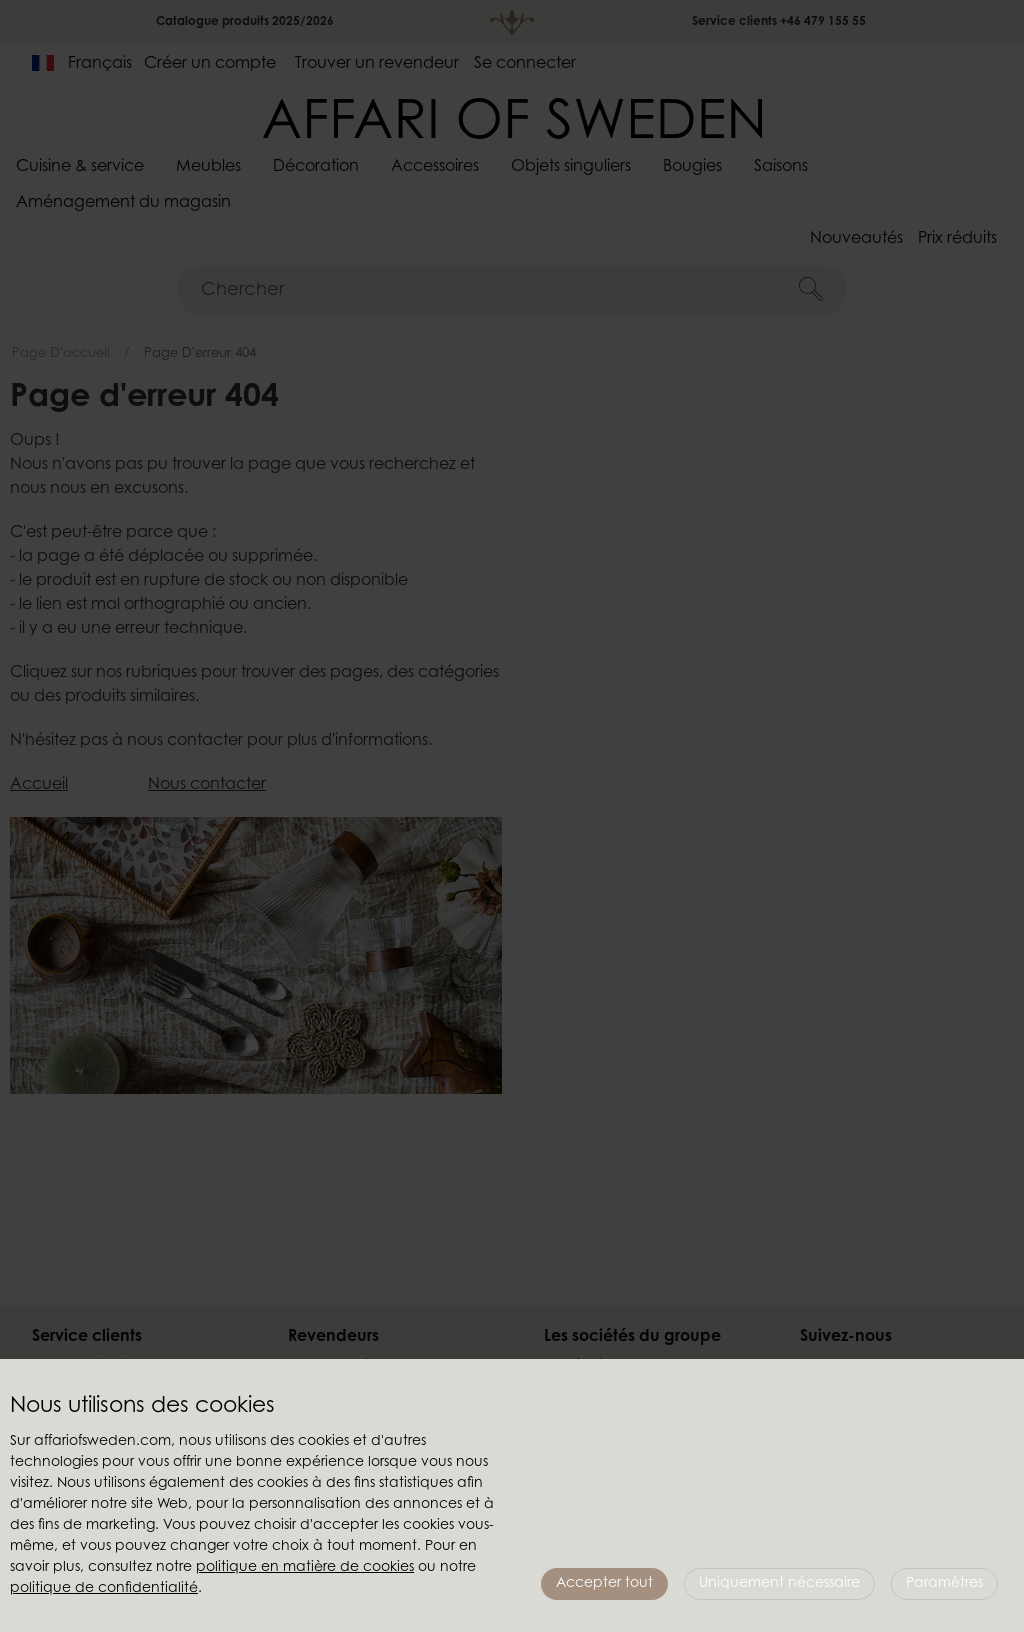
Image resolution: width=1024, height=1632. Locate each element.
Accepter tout (604, 1584)
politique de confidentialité (104, 1589)
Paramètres (944, 1584)
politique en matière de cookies (305, 1568)
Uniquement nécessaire (779, 1584)
